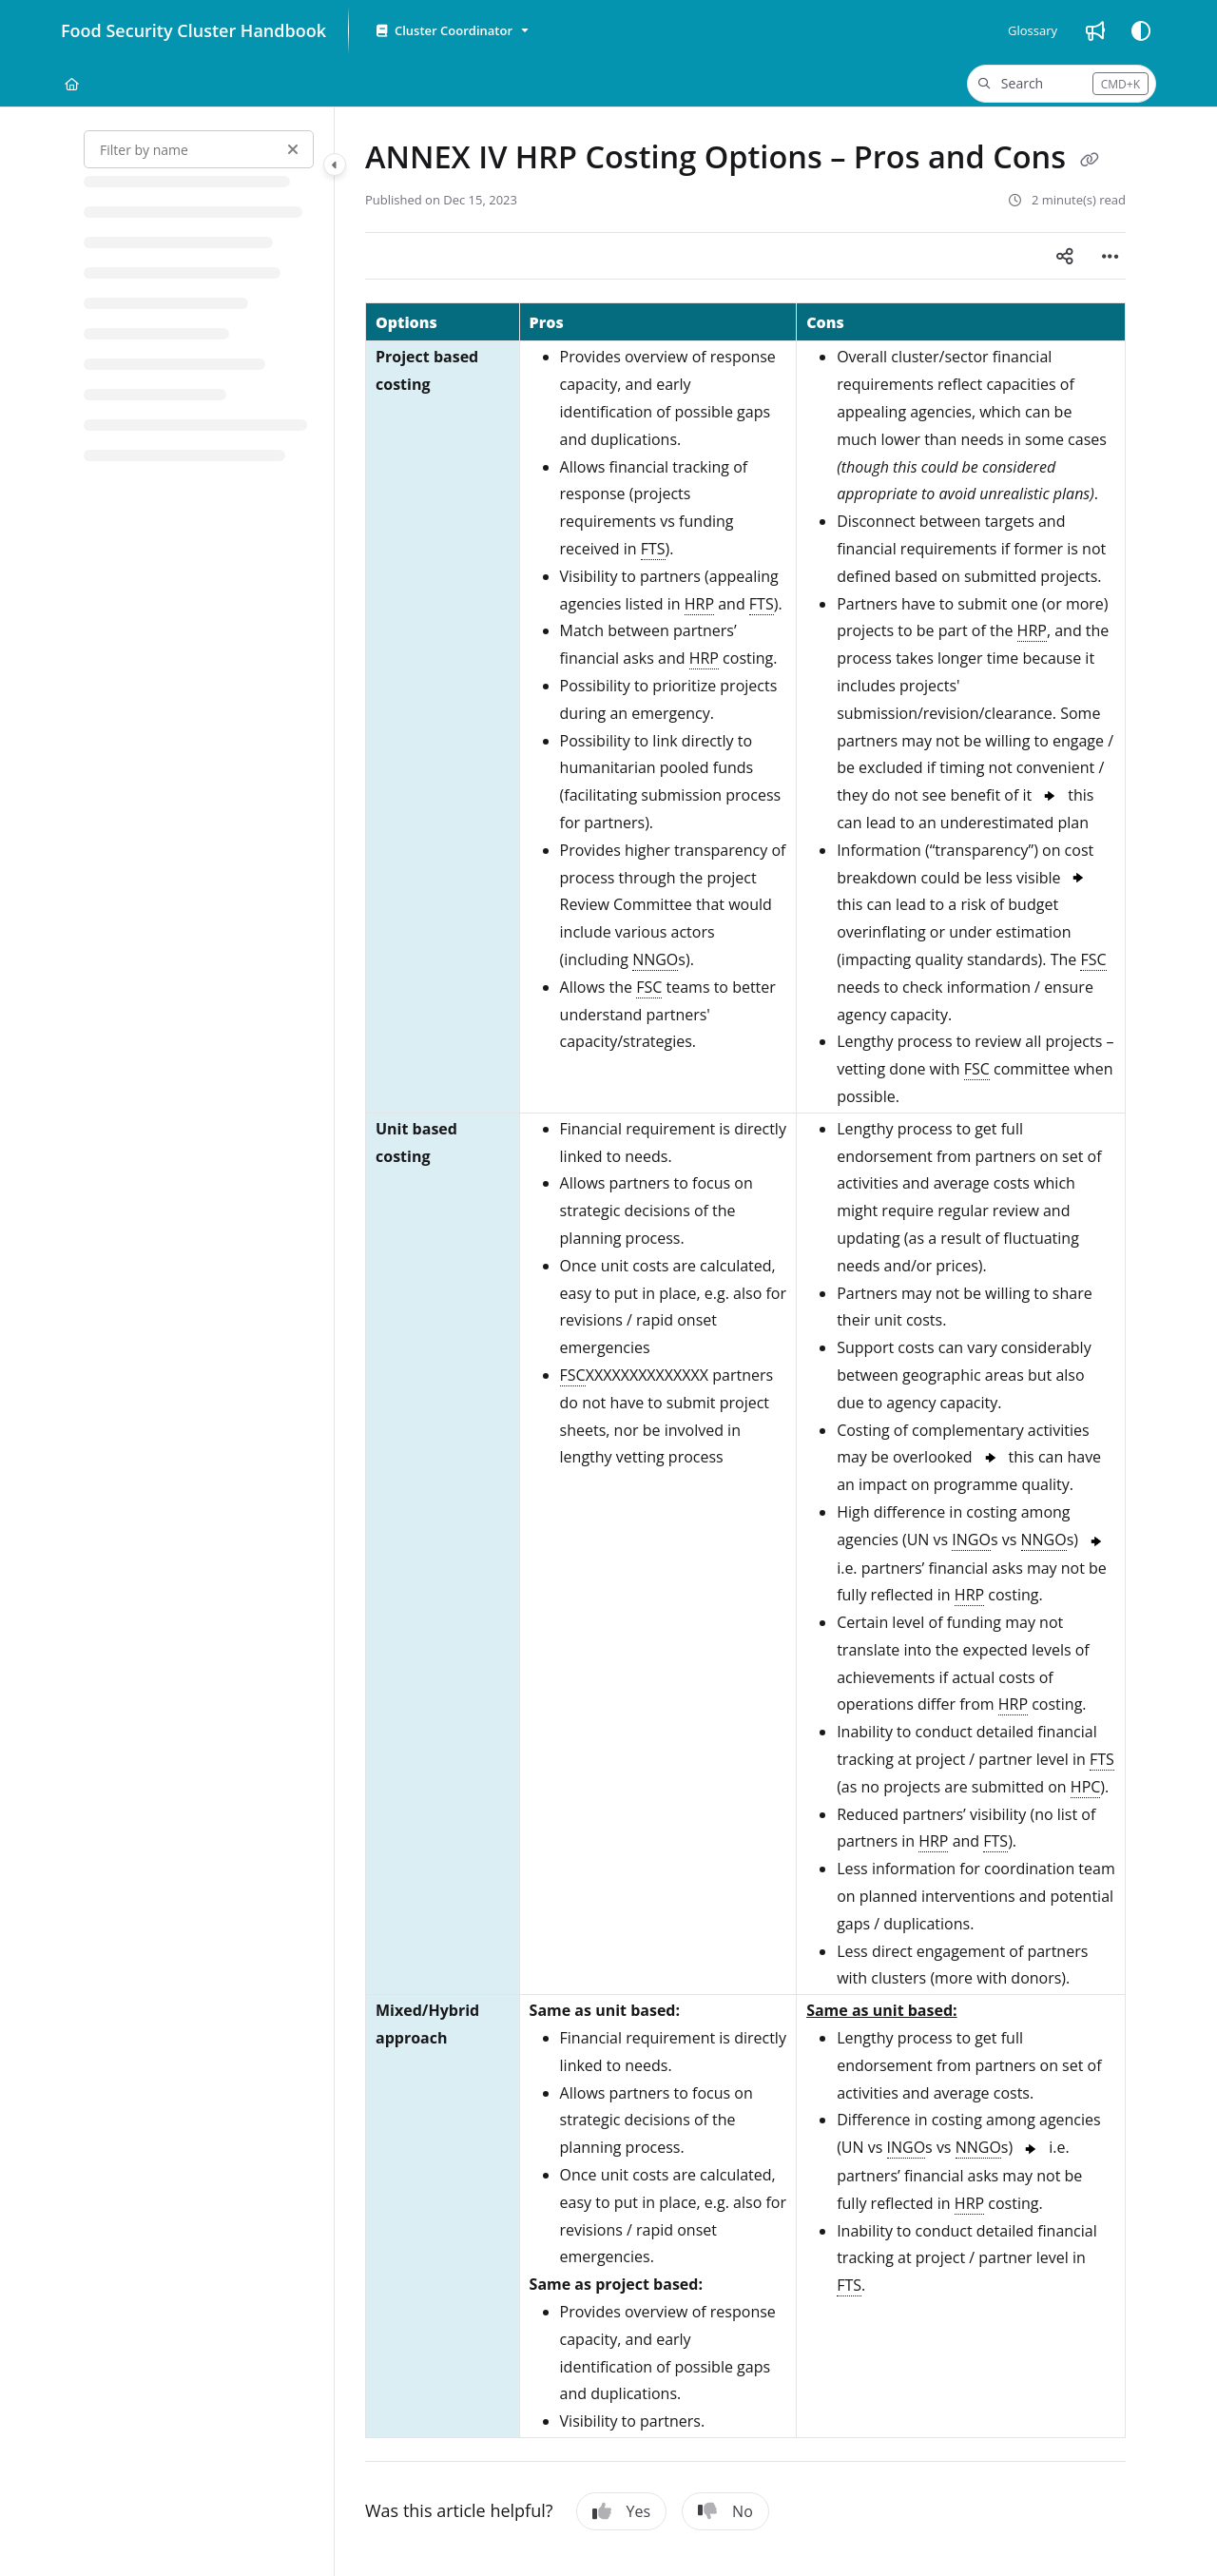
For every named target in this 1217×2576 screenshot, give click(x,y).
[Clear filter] (293, 149)
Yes (621, 2511)
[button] (1061, 84)
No (725, 2511)
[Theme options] (1141, 30)
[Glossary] (1032, 30)
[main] (745, 1341)
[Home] (72, 83)
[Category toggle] (334, 164)
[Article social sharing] (1065, 256)
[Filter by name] (199, 149)
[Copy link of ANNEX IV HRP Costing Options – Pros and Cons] (1089, 160)
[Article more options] (1110, 256)
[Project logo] (189, 30)
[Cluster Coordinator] (450, 31)
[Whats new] (1095, 30)
